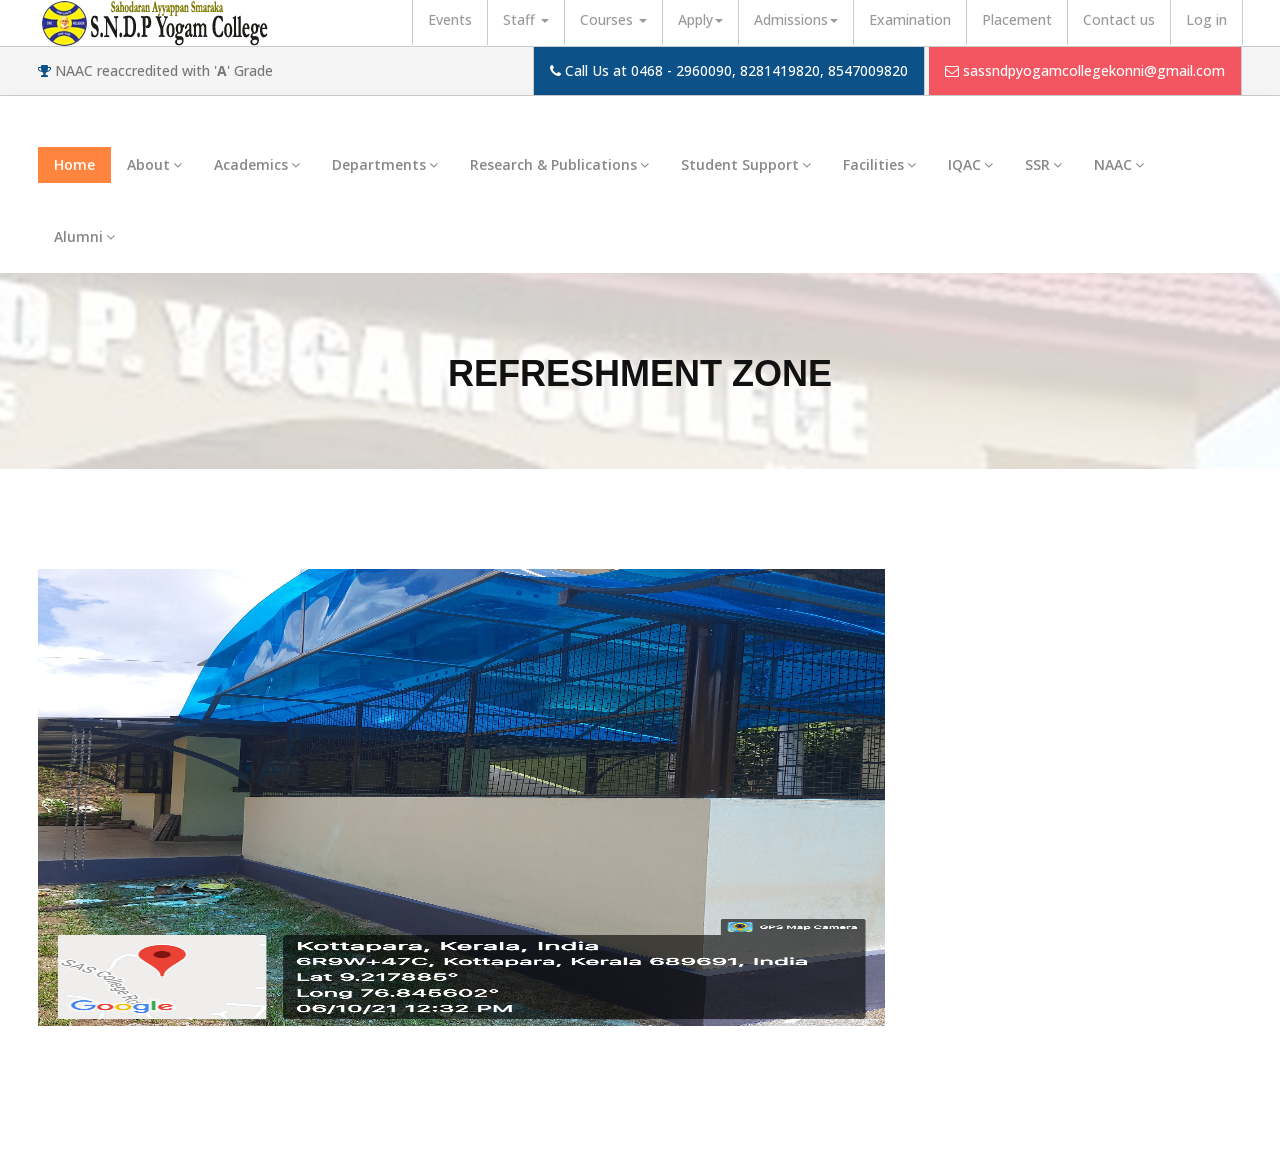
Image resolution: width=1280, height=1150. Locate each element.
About (154, 164)
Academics (257, 164)
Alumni (84, 236)
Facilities (879, 164)
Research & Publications (559, 164)
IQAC (970, 164)
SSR (1043, 164)
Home (74, 164)
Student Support (746, 164)
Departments (385, 164)
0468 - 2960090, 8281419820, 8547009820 (769, 70)
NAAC (1119, 164)
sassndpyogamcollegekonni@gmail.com (1094, 70)
